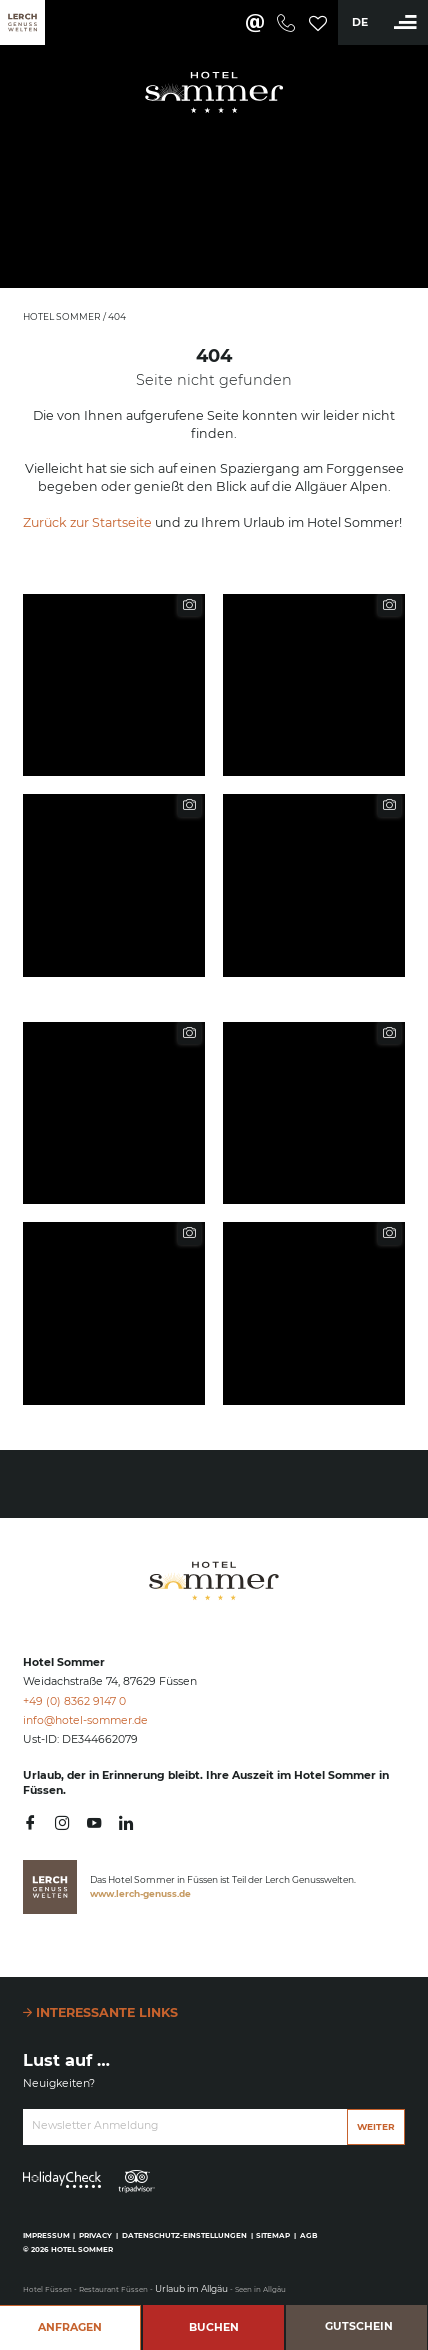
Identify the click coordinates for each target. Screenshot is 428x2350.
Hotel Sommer (63, 316)
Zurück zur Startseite (87, 522)
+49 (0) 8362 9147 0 (74, 1701)
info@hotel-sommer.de (85, 1720)
